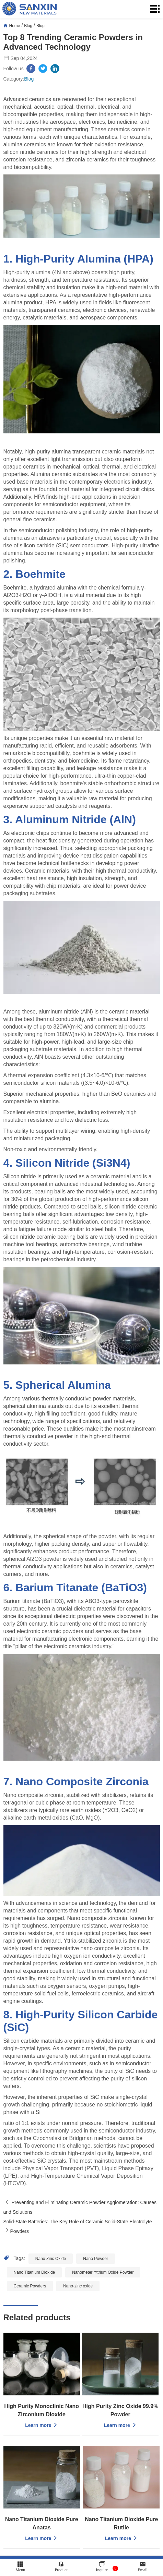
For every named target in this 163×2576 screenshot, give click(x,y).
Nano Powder (95, 2258)
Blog (28, 25)
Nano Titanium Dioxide (34, 2272)
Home (14, 25)
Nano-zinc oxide (78, 2286)
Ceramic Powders (30, 2286)
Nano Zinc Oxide (50, 2258)
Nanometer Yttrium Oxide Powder (102, 2272)
